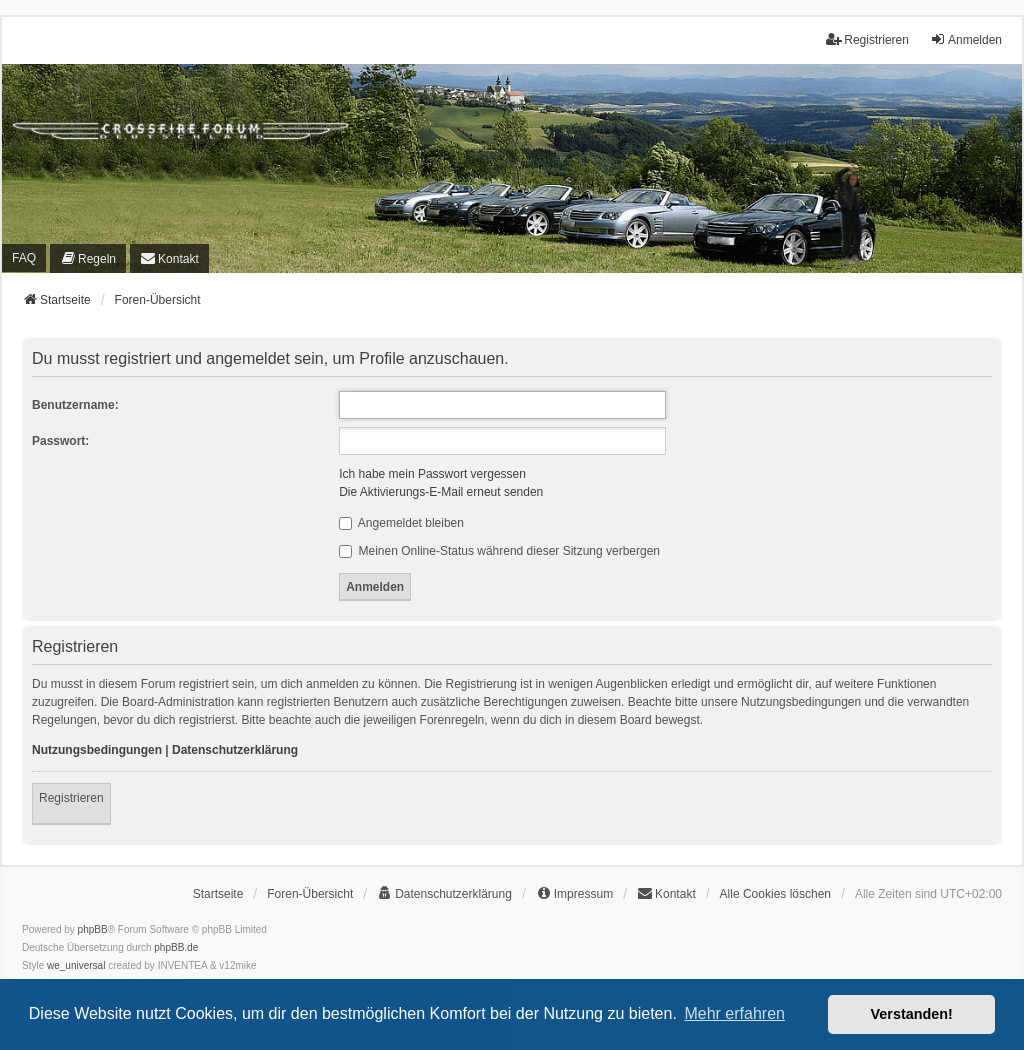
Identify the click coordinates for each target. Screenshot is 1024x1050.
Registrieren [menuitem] (867, 39)
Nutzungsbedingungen (97, 750)
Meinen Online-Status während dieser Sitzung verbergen (499, 551)
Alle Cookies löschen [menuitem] (775, 894)
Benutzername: (75, 405)
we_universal (76, 965)
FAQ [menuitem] (24, 258)
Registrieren (71, 798)
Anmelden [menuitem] (966, 39)
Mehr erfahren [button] (734, 1013)
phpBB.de (176, 947)
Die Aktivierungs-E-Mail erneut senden (441, 492)
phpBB (93, 929)
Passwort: (60, 441)
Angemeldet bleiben (401, 523)
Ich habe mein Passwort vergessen (432, 474)
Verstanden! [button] (912, 1014)
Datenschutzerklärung (235, 750)
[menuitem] (88, 258)
